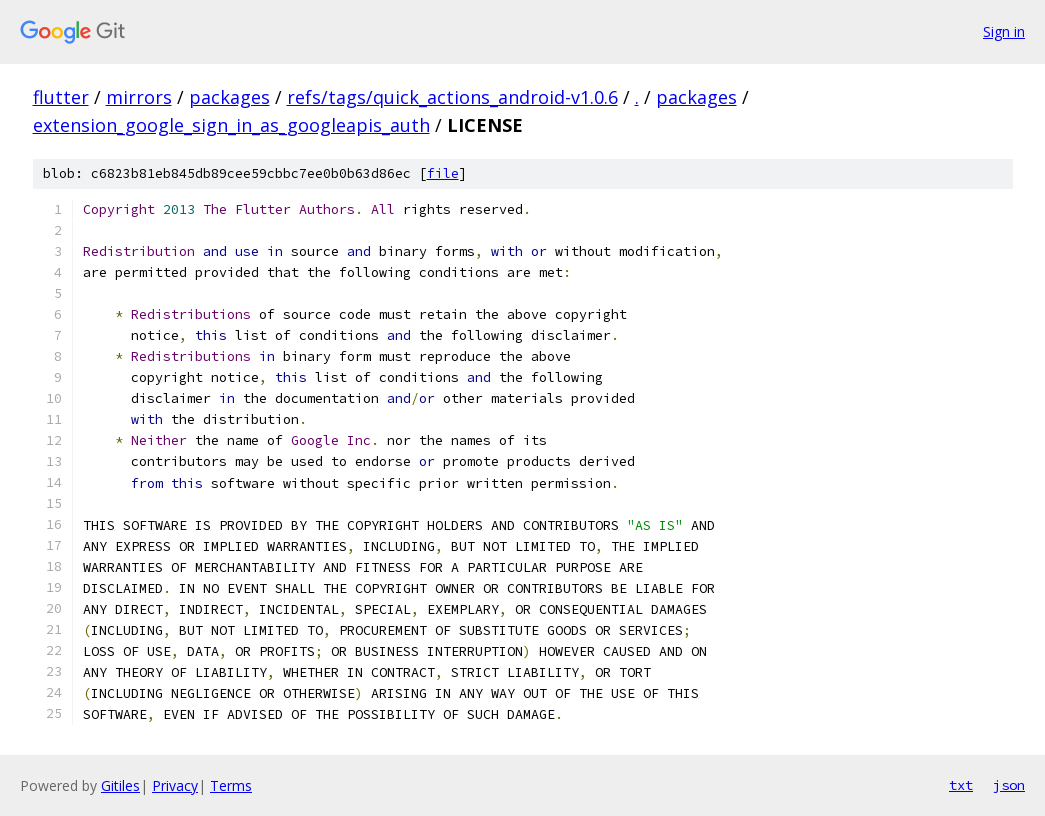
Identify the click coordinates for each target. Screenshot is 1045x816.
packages (229, 97)
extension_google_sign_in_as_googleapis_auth (231, 125)
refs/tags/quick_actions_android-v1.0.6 (452, 97)
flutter (61, 97)
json (1009, 785)
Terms (231, 785)
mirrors (139, 97)
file (443, 173)
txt (961, 785)
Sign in (1004, 31)
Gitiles (120, 785)
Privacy (175, 785)
